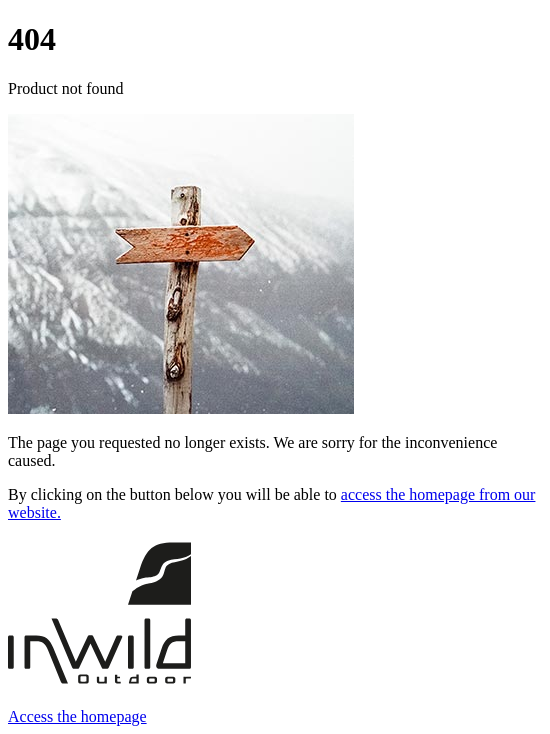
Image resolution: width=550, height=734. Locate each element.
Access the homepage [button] (77, 716)
